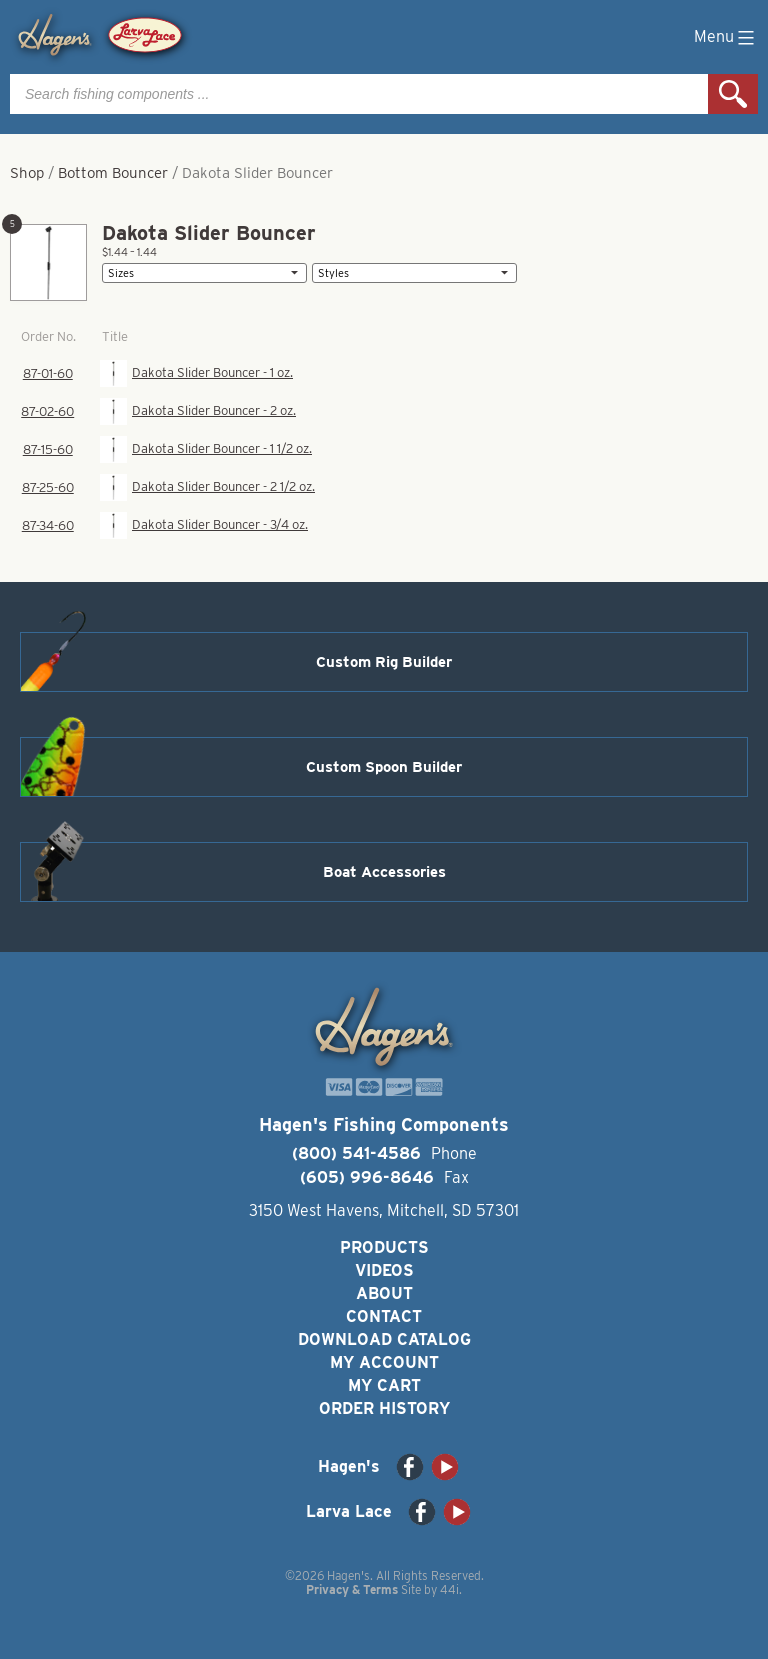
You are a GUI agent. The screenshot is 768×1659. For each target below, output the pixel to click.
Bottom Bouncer (113, 173)
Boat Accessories (384, 872)
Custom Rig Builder (384, 662)
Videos (384, 1270)
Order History (384, 1408)
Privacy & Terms (352, 1589)
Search (733, 94)
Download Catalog (384, 1339)
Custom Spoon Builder (384, 767)
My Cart (384, 1385)
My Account (384, 1362)
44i (449, 1589)
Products (384, 1247)
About (384, 1293)
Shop (27, 173)
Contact (384, 1316)
